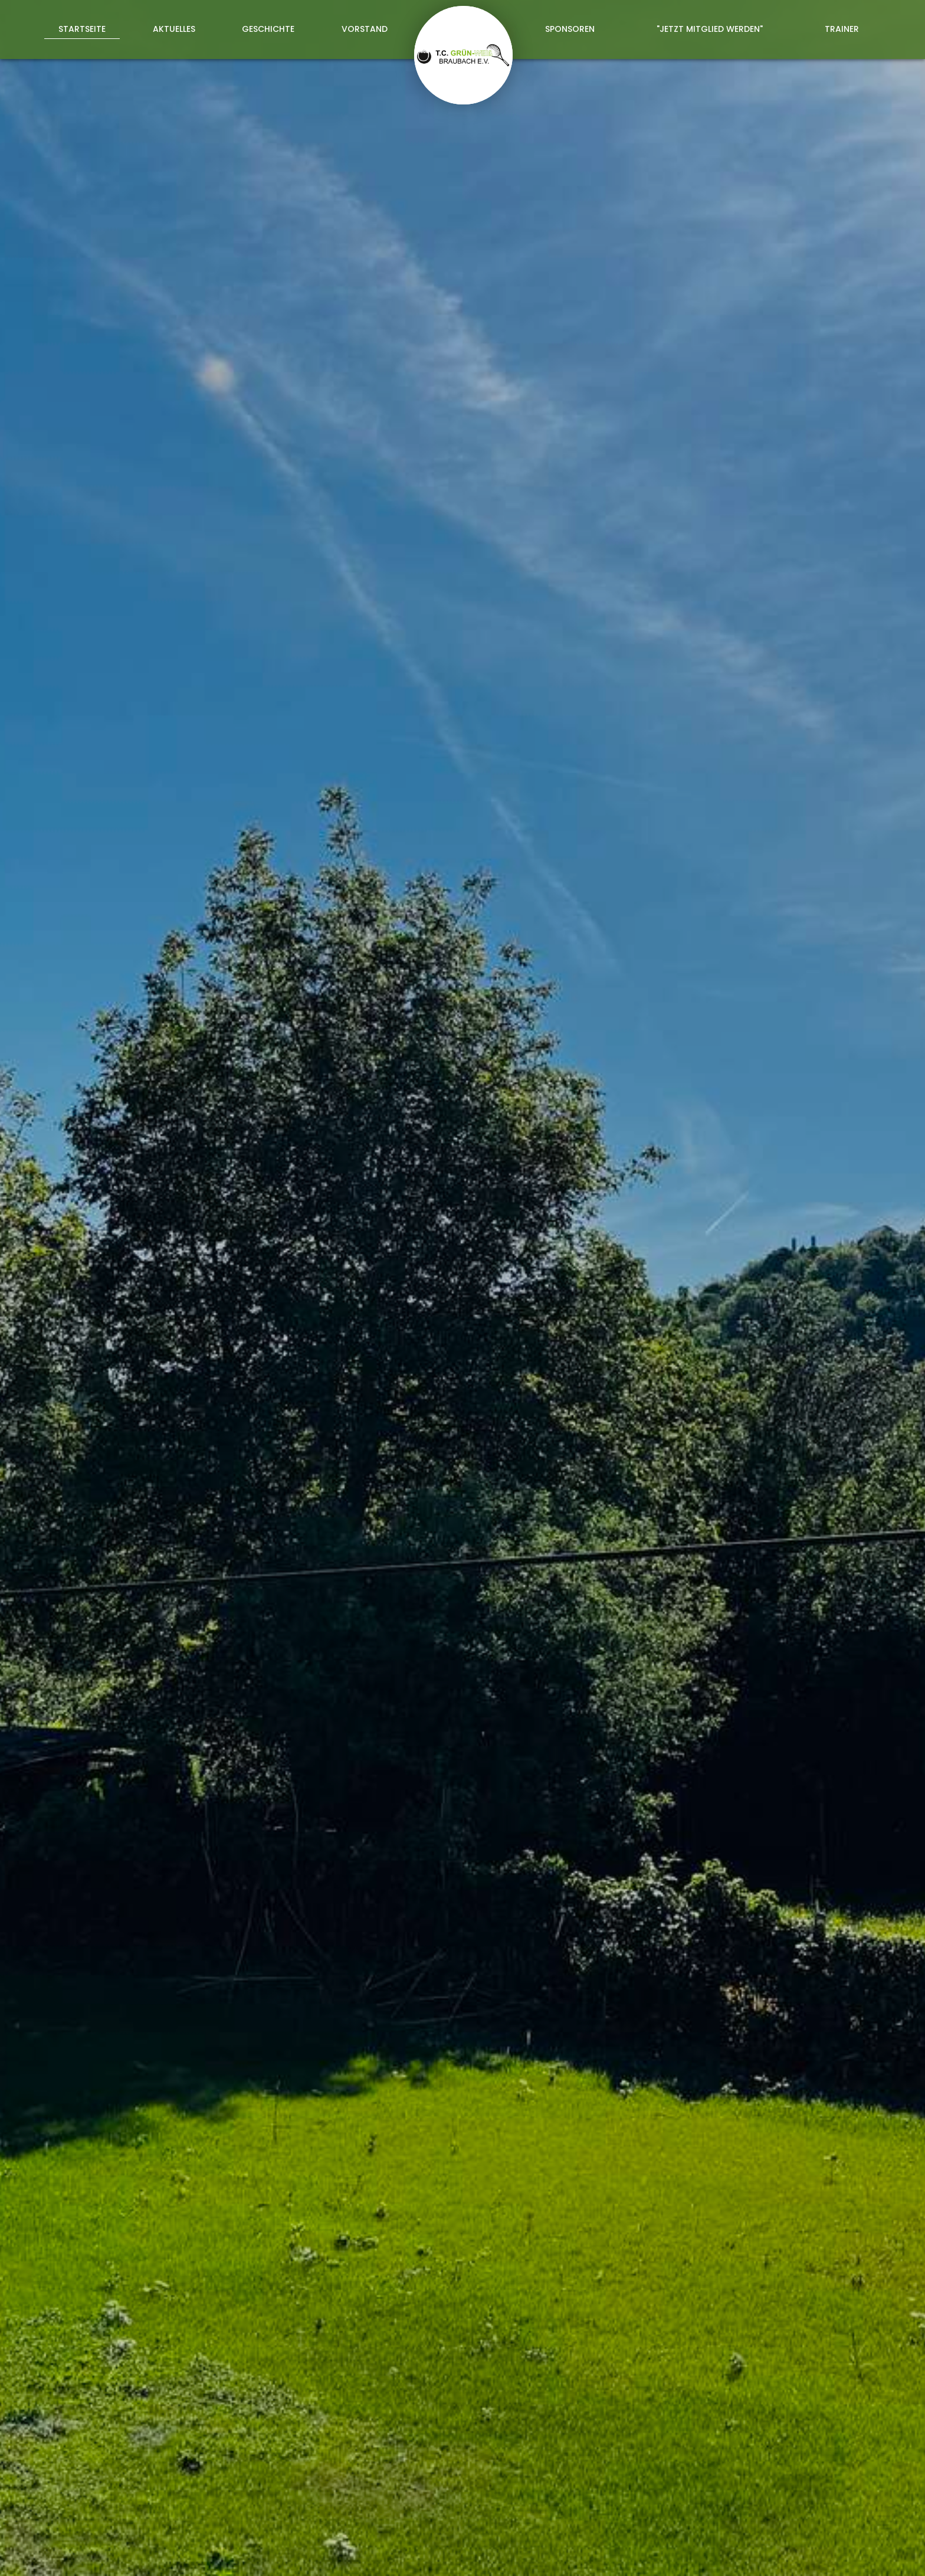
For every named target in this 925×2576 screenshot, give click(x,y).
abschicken (679, 2349)
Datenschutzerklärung (696, 2318)
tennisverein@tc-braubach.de (542, 2484)
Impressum (723, 2553)
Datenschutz (789, 2553)
